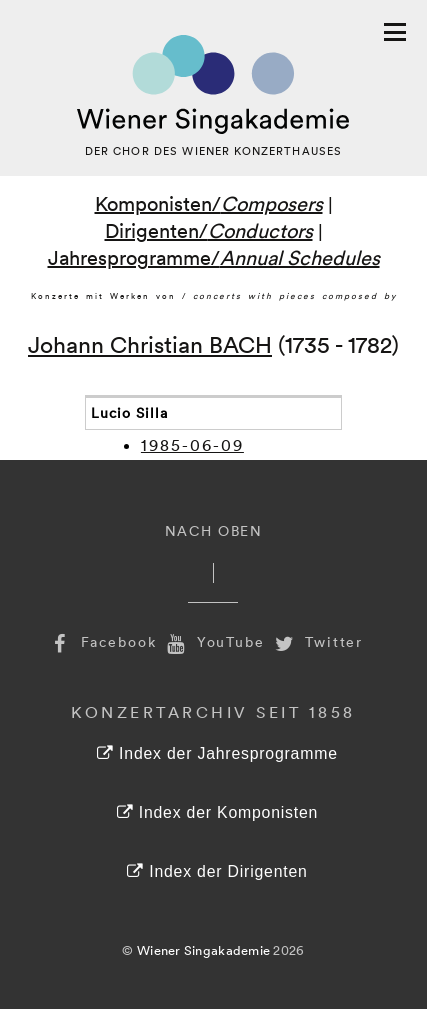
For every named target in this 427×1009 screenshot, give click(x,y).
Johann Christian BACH (150, 343)
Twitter (317, 641)
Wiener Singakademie (203, 950)
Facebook (102, 641)
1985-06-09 (192, 445)
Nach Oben (214, 530)
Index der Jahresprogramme (217, 753)
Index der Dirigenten (217, 871)
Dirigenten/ (209, 230)
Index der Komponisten (217, 812)
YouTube (214, 641)
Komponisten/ (209, 203)
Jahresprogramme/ (214, 257)
